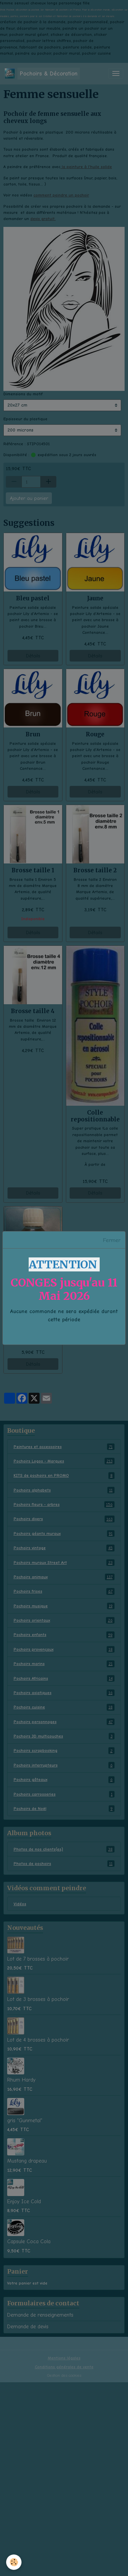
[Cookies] (14, 2562)
